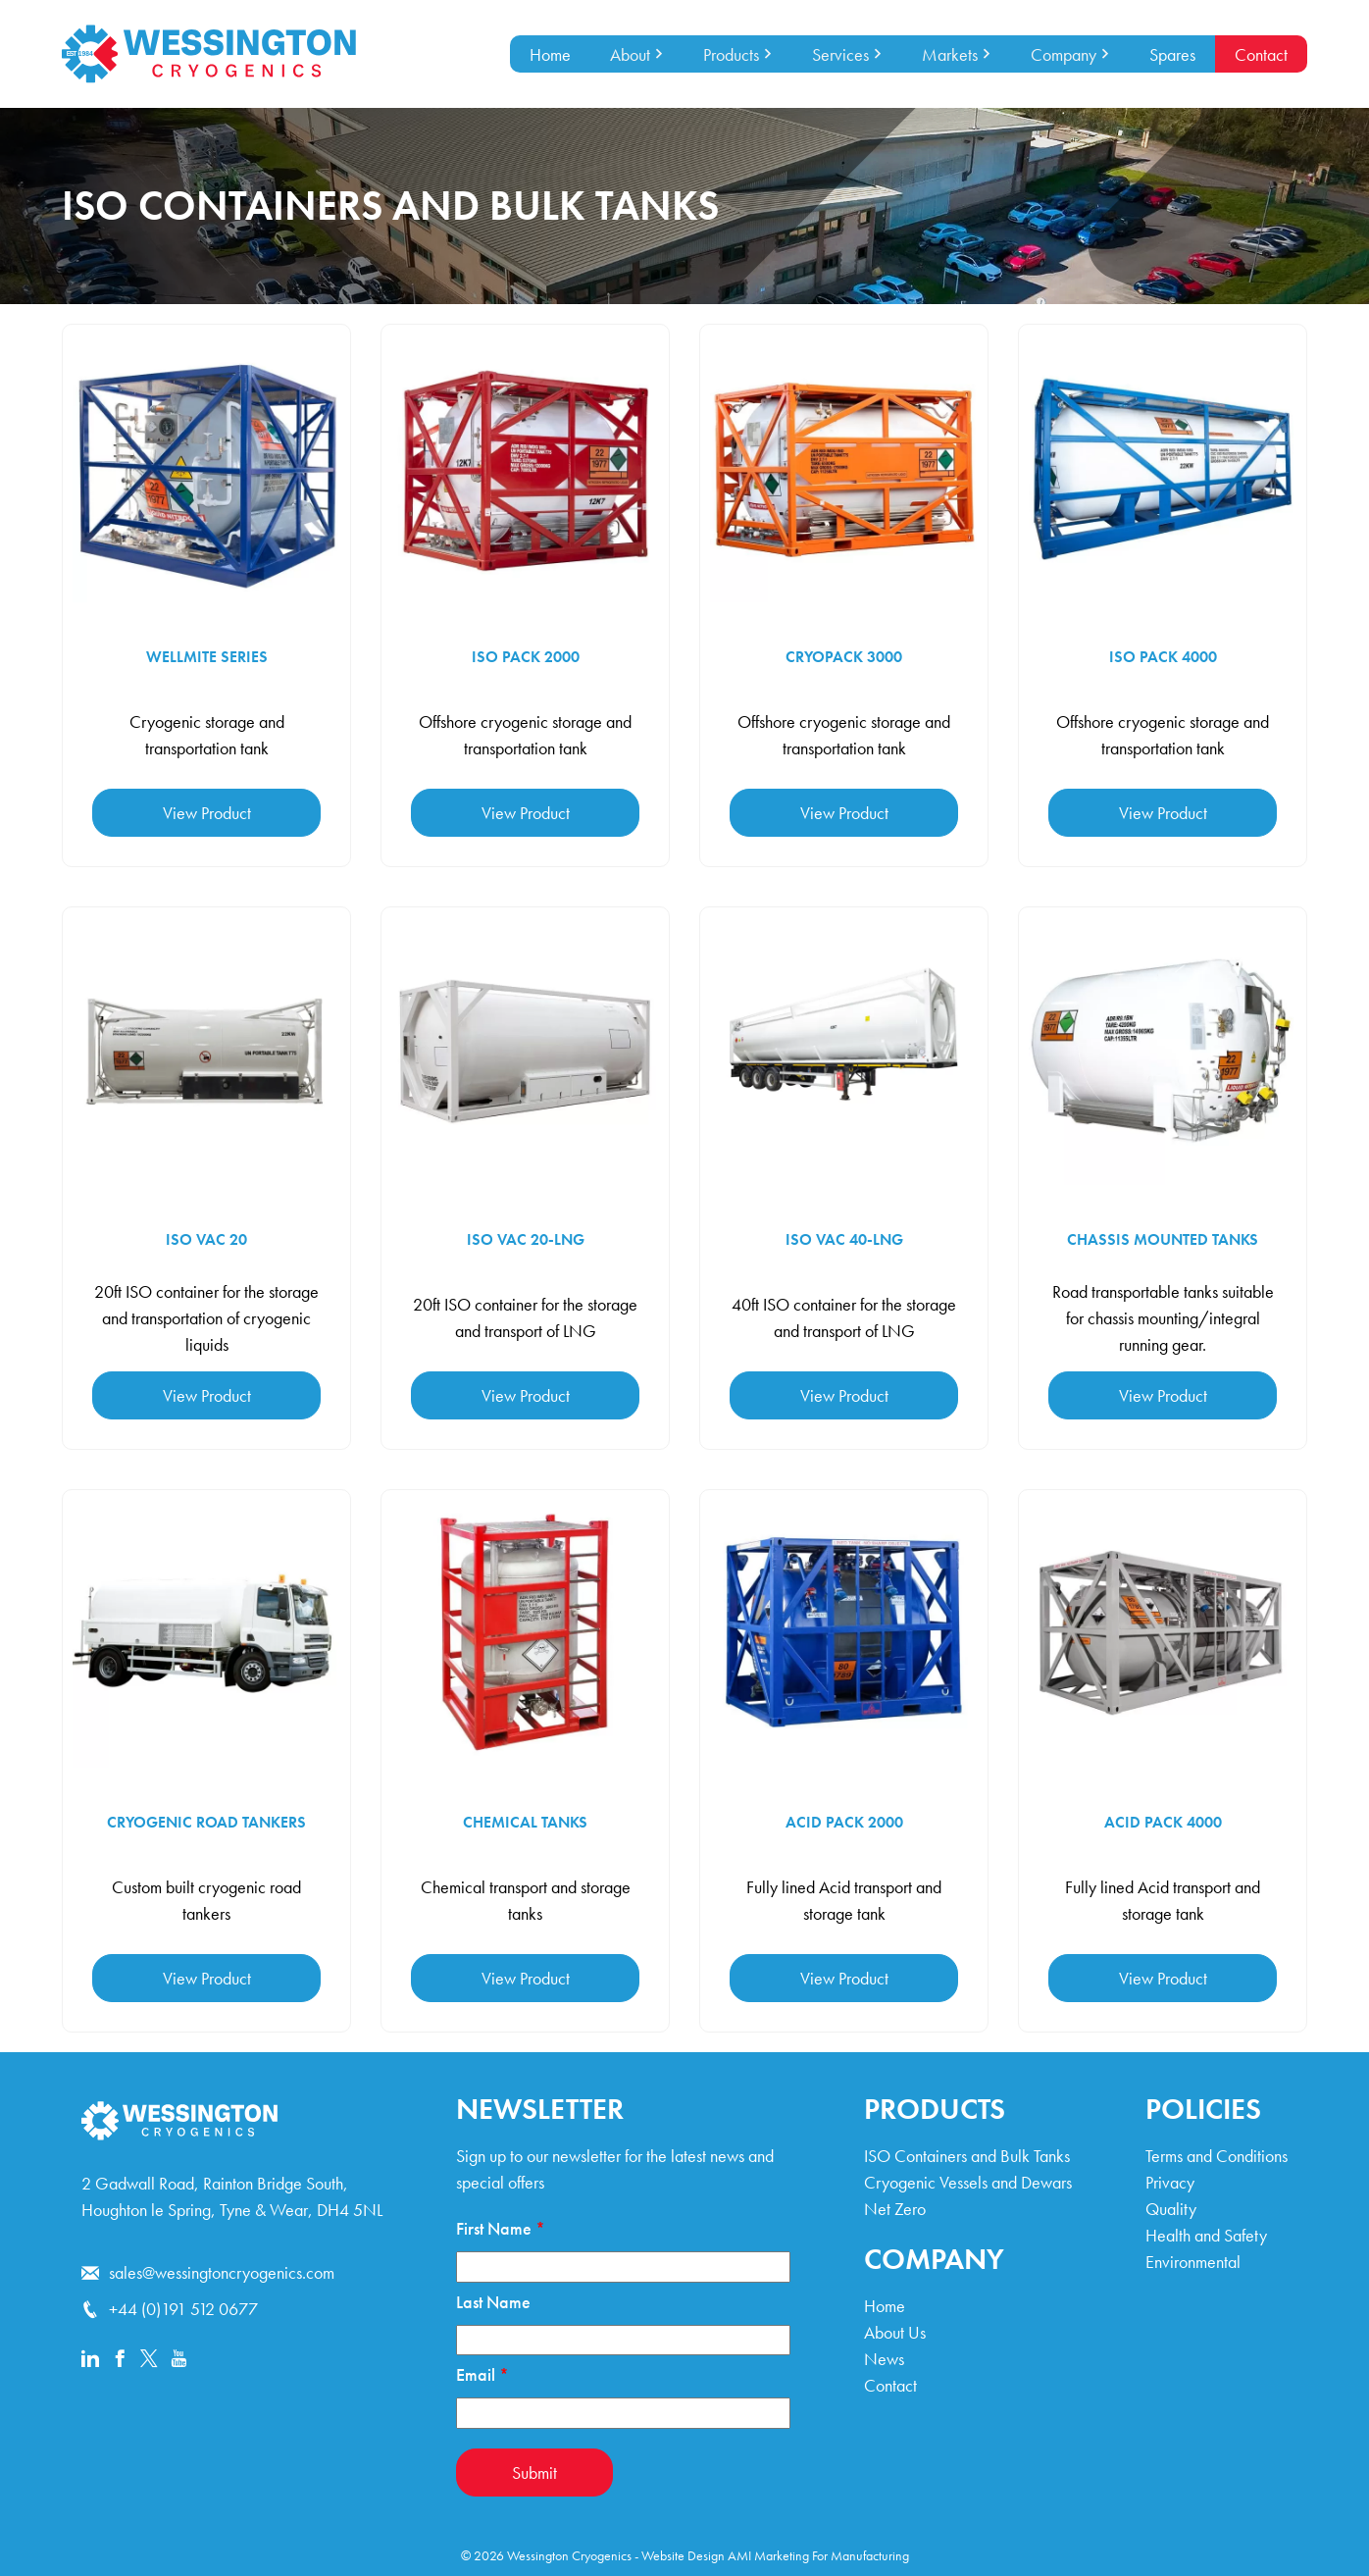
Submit (534, 2472)
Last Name (493, 2302)
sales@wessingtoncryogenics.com (207, 2272)
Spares (1172, 54)
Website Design (683, 2555)
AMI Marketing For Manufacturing (818, 2555)
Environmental (1193, 2261)
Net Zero (895, 2208)
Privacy (1169, 2182)
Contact (1261, 54)
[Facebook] (119, 2360)
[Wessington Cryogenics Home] (209, 54)
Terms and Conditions (1216, 2155)
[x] (149, 2360)
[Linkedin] (90, 2360)
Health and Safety (1206, 2235)
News (884, 2358)
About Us (895, 2332)
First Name (500, 2228)
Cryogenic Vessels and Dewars (968, 2182)
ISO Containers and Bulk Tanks (967, 2155)
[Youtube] (178, 2360)
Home (550, 54)
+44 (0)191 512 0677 (169, 2308)
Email (482, 2374)
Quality (1170, 2208)
